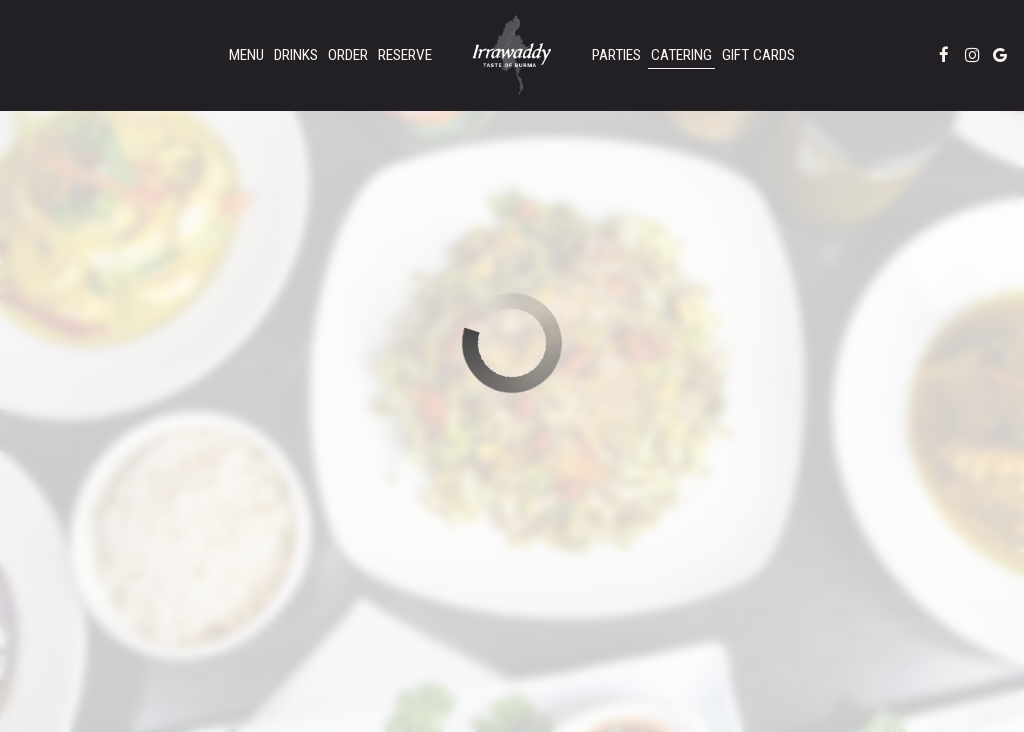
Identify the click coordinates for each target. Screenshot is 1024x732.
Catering (681, 55)
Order (348, 55)
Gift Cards (758, 55)
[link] (512, 55)
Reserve (405, 55)
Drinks (296, 55)
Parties (616, 55)
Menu (246, 55)
